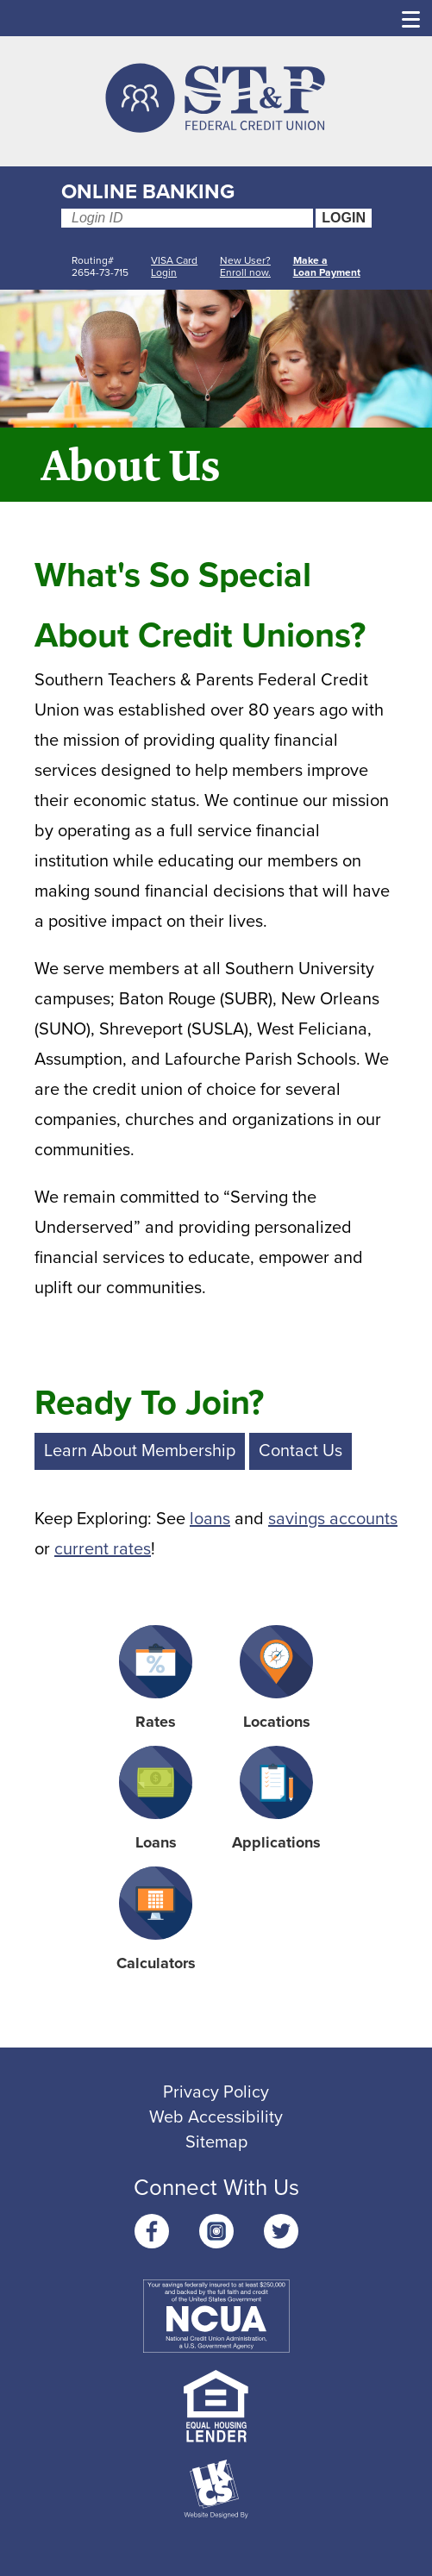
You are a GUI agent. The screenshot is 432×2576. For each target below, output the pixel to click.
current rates (102, 1549)
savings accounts (333, 1519)
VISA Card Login (174, 266)
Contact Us (300, 1451)
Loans (155, 1799)
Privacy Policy (216, 2092)
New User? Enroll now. (245, 266)
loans (210, 1519)
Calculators (156, 1919)
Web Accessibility (216, 2117)
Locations (276, 1678)
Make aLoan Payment (326, 266)
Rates (155, 1678)
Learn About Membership (139, 1451)
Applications (276, 1799)
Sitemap (216, 2142)
